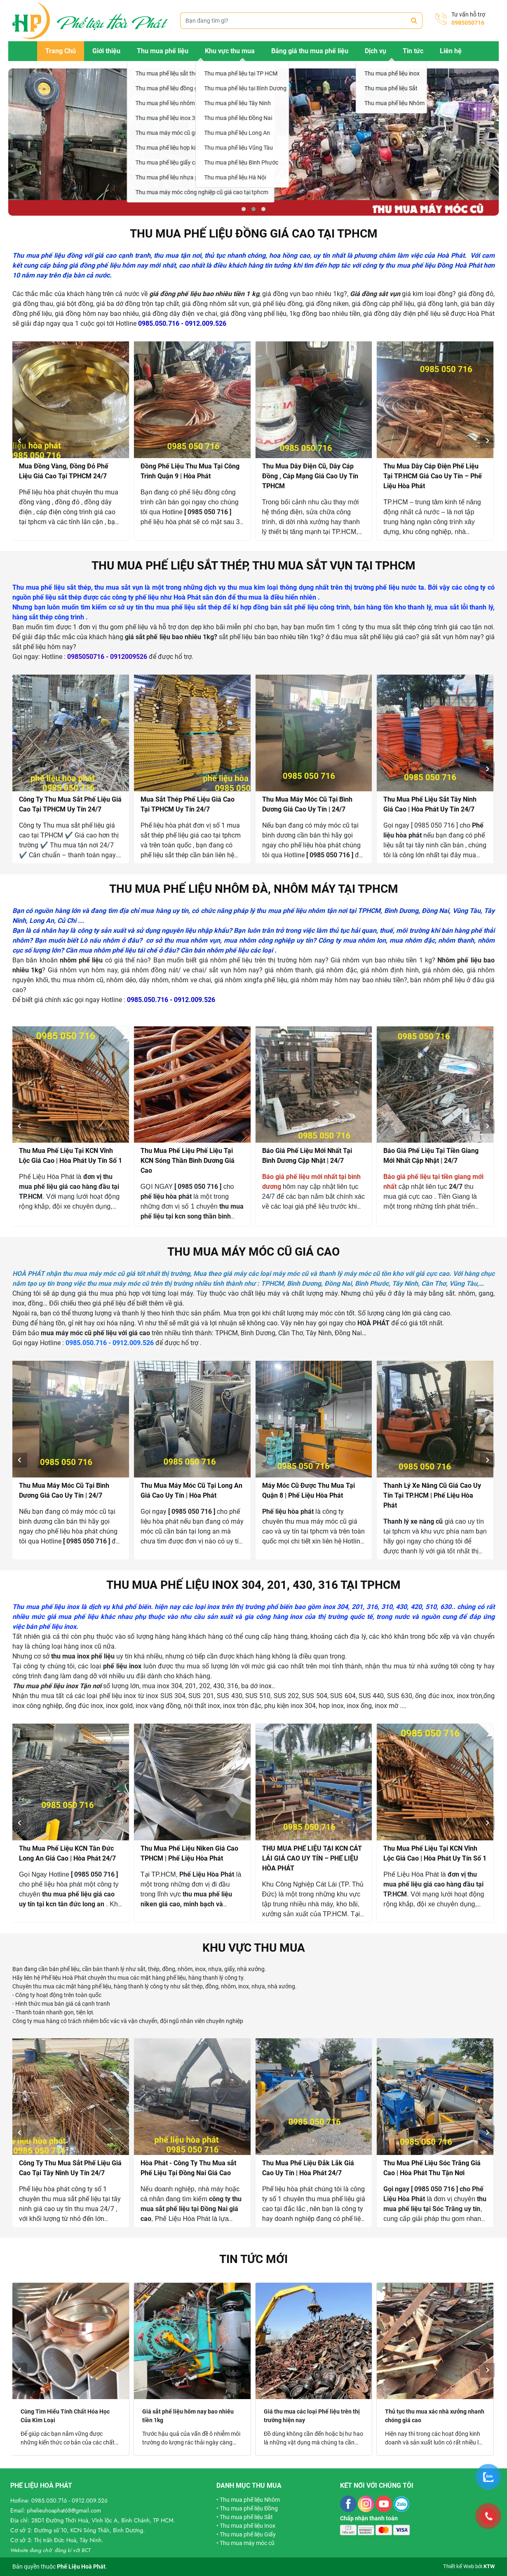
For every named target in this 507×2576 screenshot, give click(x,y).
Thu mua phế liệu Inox (247, 2525)
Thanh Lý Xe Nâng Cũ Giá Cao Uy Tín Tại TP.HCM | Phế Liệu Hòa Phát (432, 1495)
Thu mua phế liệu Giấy (248, 2534)
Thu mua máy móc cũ (247, 2543)
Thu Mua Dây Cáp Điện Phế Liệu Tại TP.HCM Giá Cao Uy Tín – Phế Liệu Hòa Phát (432, 476)
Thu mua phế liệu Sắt (246, 2517)
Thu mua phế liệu (162, 51)
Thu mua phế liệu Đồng (249, 2508)
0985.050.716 (49, 2500)
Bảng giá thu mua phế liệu (309, 51)
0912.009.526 (90, 2500)
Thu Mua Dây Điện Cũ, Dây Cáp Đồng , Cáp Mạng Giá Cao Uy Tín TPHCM (310, 476)
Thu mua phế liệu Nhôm (250, 2499)
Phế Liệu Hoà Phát (81, 2566)
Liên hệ (451, 51)
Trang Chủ (60, 51)
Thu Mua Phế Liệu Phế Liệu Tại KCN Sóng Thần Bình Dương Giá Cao (188, 1160)
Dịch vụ (375, 51)
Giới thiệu (106, 51)
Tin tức (413, 51)
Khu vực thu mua (230, 51)
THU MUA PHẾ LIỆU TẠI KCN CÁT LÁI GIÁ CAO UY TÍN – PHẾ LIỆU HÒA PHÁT (312, 1858)
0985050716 (467, 22)
